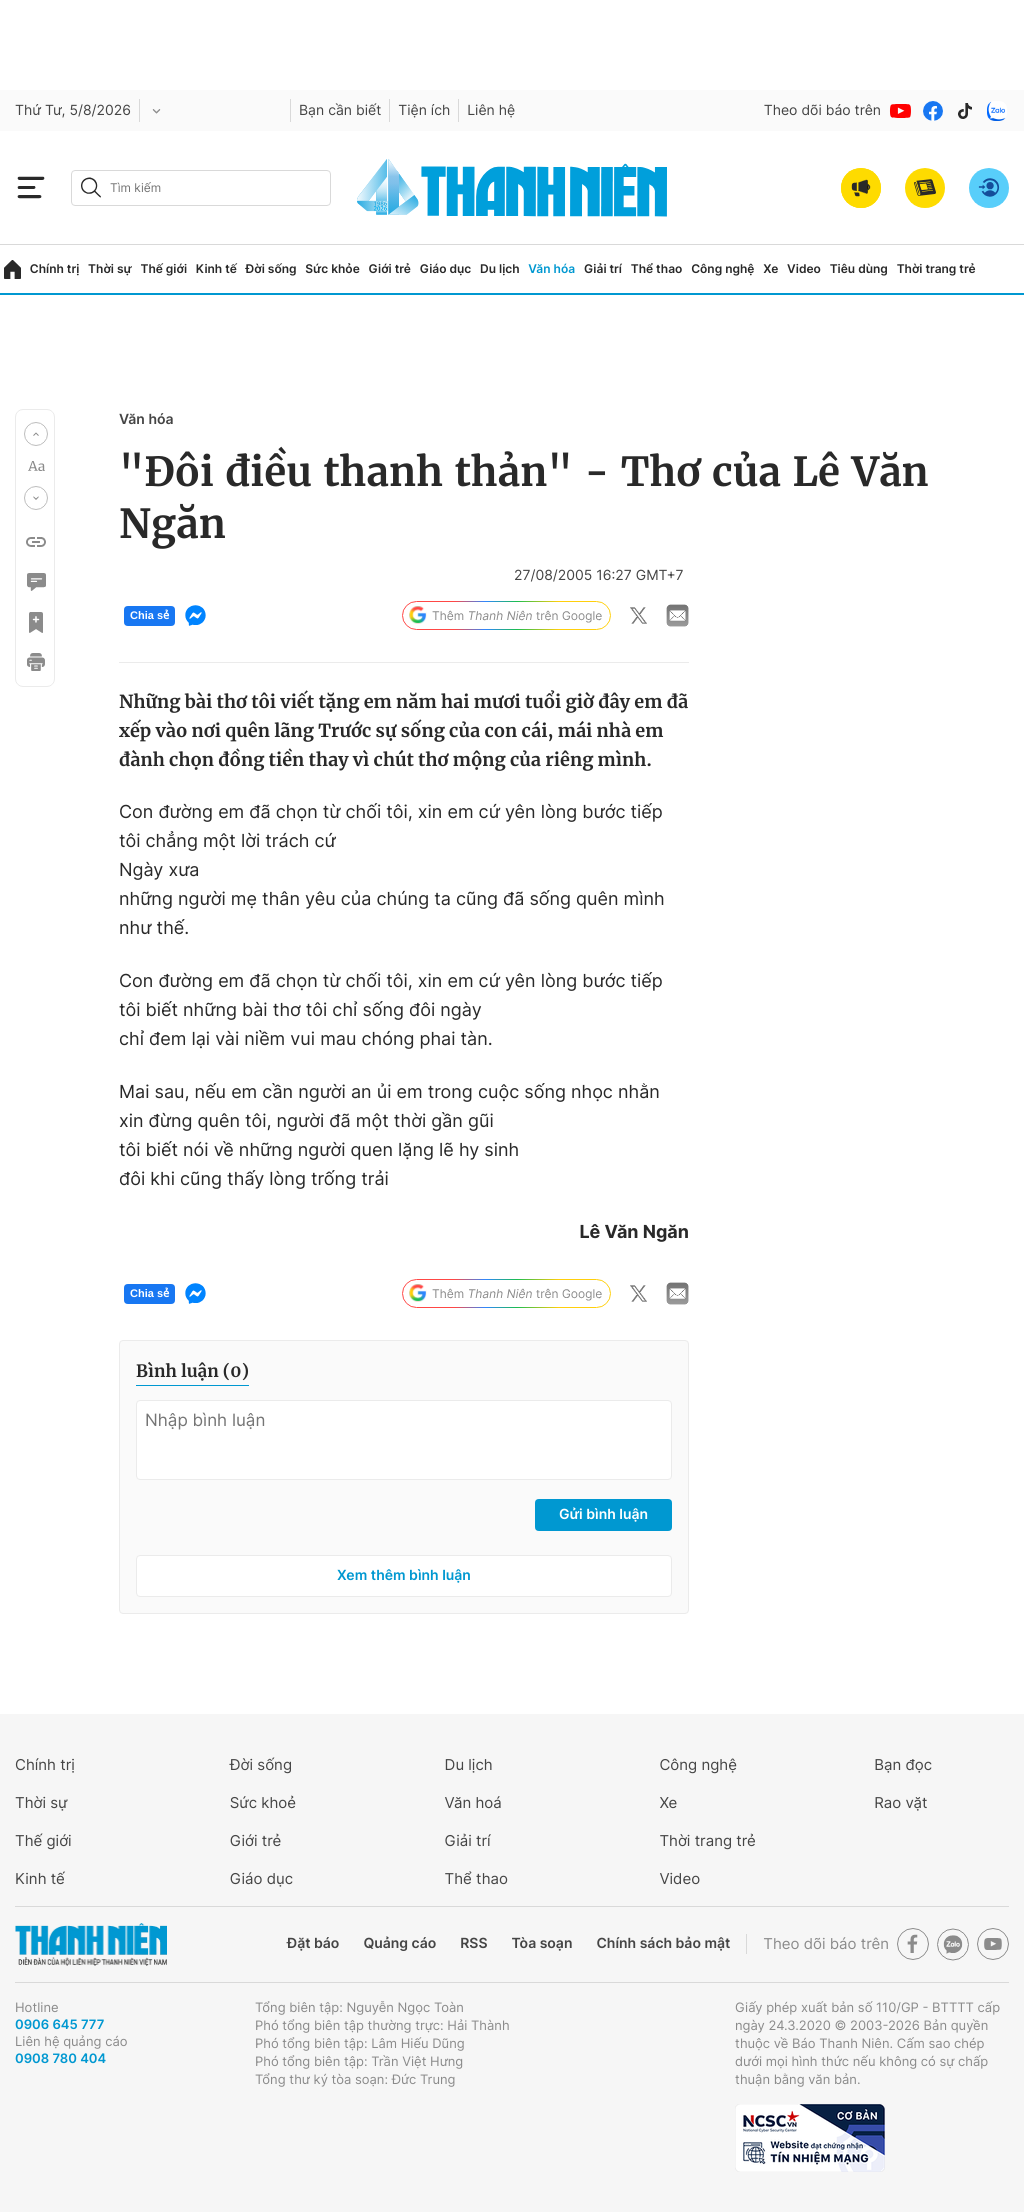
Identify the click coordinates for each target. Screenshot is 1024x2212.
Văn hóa (551, 268)
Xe (770, 268)
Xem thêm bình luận (404, 1575)
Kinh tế (216, 268)
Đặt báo (313, 1943)
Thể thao (657, 268)
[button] (36, 434)
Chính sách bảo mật (663, 1943)
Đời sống (271, 268)
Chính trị (55, 268)
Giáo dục (446, 268)
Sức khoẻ (263, 1802)
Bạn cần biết (340, 110)
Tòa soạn (542, 1943)
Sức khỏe (332, 268)
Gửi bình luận (603, 1514)
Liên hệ (491, 110)
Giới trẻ (390, 268)
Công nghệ (722, 268)
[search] (201, 188)
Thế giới (163, 268)
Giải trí (603, 268)
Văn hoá (473, 1802)
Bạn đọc (903, 1764)
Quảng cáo (399, 1943)
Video (804, 268)
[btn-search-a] (91, 187)
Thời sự (110, 268)
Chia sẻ (149, 616)
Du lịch (500, 268)
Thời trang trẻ (936, 268)
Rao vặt (900, 1802)
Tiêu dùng (859, 268)
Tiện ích (424, 110)
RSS (473, 1943)
